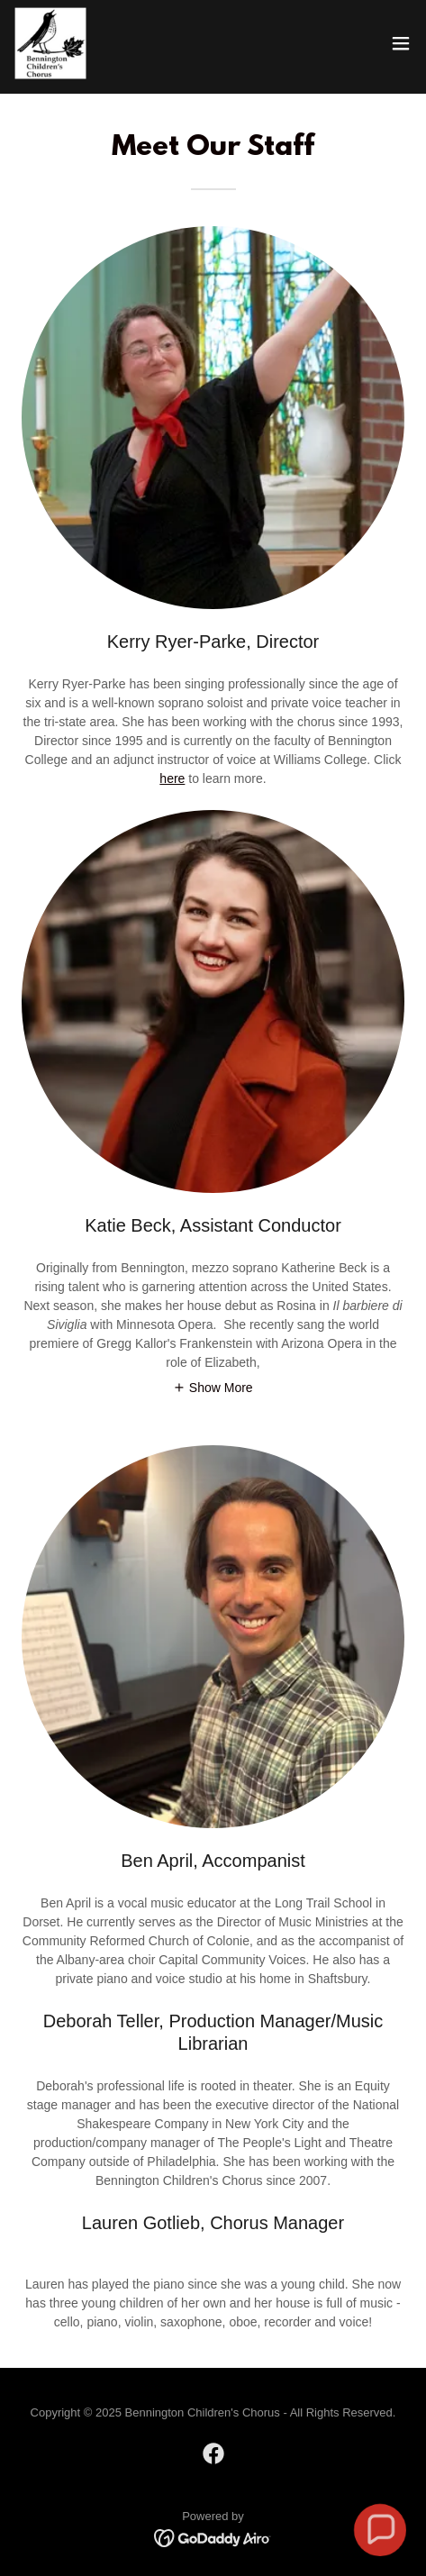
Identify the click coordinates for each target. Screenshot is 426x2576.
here (172, 778)
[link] (50, 43)
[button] (401, 43)
